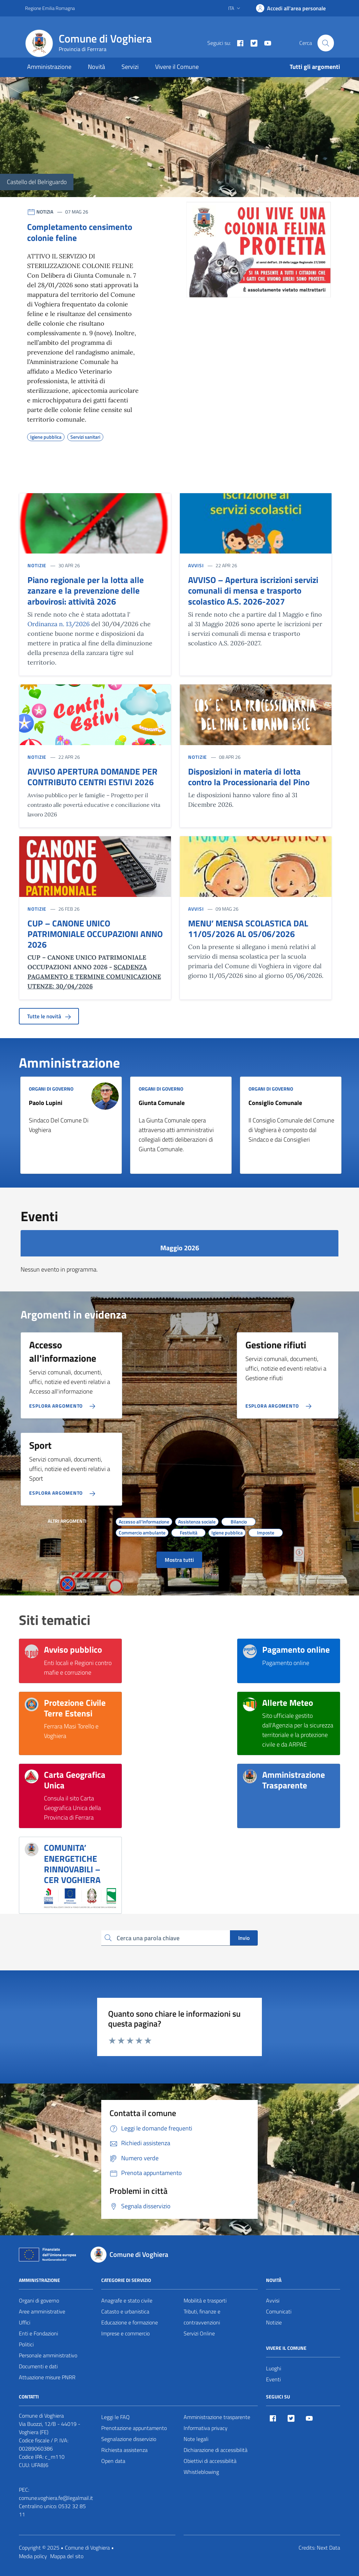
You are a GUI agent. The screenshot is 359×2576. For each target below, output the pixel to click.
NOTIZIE (36, 565)
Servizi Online (199, 2333)
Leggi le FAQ (115, 2417)
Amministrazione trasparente (217, 2417)
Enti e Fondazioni (38, 2333)
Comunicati (278, 2311)
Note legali (196, 2439)
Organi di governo (39, 2300)
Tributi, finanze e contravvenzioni (202, 2316)
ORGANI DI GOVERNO (51, 1088)
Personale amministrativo (48, 2355)
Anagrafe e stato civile (126, 2300)
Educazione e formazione (129, 2322)
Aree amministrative (42, 2311)
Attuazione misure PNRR (47, 2377)
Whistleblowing (201, 2472)
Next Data (328, 2547)
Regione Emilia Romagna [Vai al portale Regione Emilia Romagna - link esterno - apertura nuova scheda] (50, 8)
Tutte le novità (49, 1016)
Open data (113, 2461)
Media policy (33, 2556)
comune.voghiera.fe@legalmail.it (56, 2498)
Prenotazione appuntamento (134, 2428)
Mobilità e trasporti (205, 2300)
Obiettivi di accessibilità (210, 2461)
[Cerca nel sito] (325, 43)
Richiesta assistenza (124, 2450)
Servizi (130, 66)
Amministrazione (49, 66)
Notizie (274, 2322)
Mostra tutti (179, 1560)
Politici (26, 2344)
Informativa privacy (206, 2428)
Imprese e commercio (125, 2333)
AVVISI (196, 565)
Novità (96, 66)
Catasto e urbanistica (125, 2311)
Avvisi (272, 2300)
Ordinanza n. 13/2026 (58, 624)
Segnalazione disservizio (128, 2439)
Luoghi (273, 2368)
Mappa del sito (66, 2556)
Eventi (273, 2379)
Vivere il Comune (177, 66)
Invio (244, 1938)
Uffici (24, 2322)
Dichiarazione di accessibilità (215, 2450)
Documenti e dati (38, 2366)
